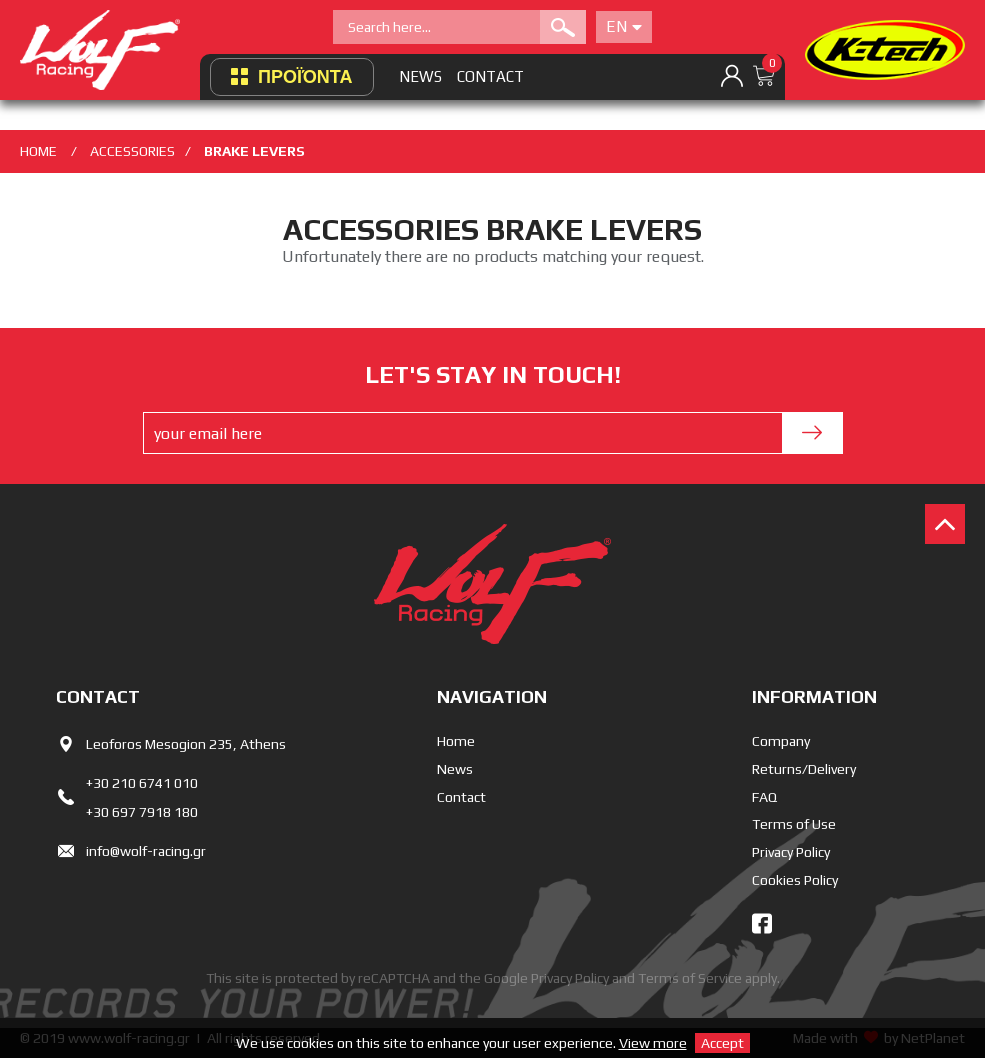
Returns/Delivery (804, 769)
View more (653, 1043)
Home (456, 741)
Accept (722, 1043)
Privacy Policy (791, 852)
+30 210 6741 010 (142, 783)
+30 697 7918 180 (142, 812)
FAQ (764, 797)
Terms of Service (690, 978)
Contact (461, 797)
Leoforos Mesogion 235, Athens (186, 744)
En (624, 26)
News (455, 769)
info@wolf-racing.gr (146, 851)
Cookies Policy (795, 880)
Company (781, 741)
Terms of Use (794, 824)
